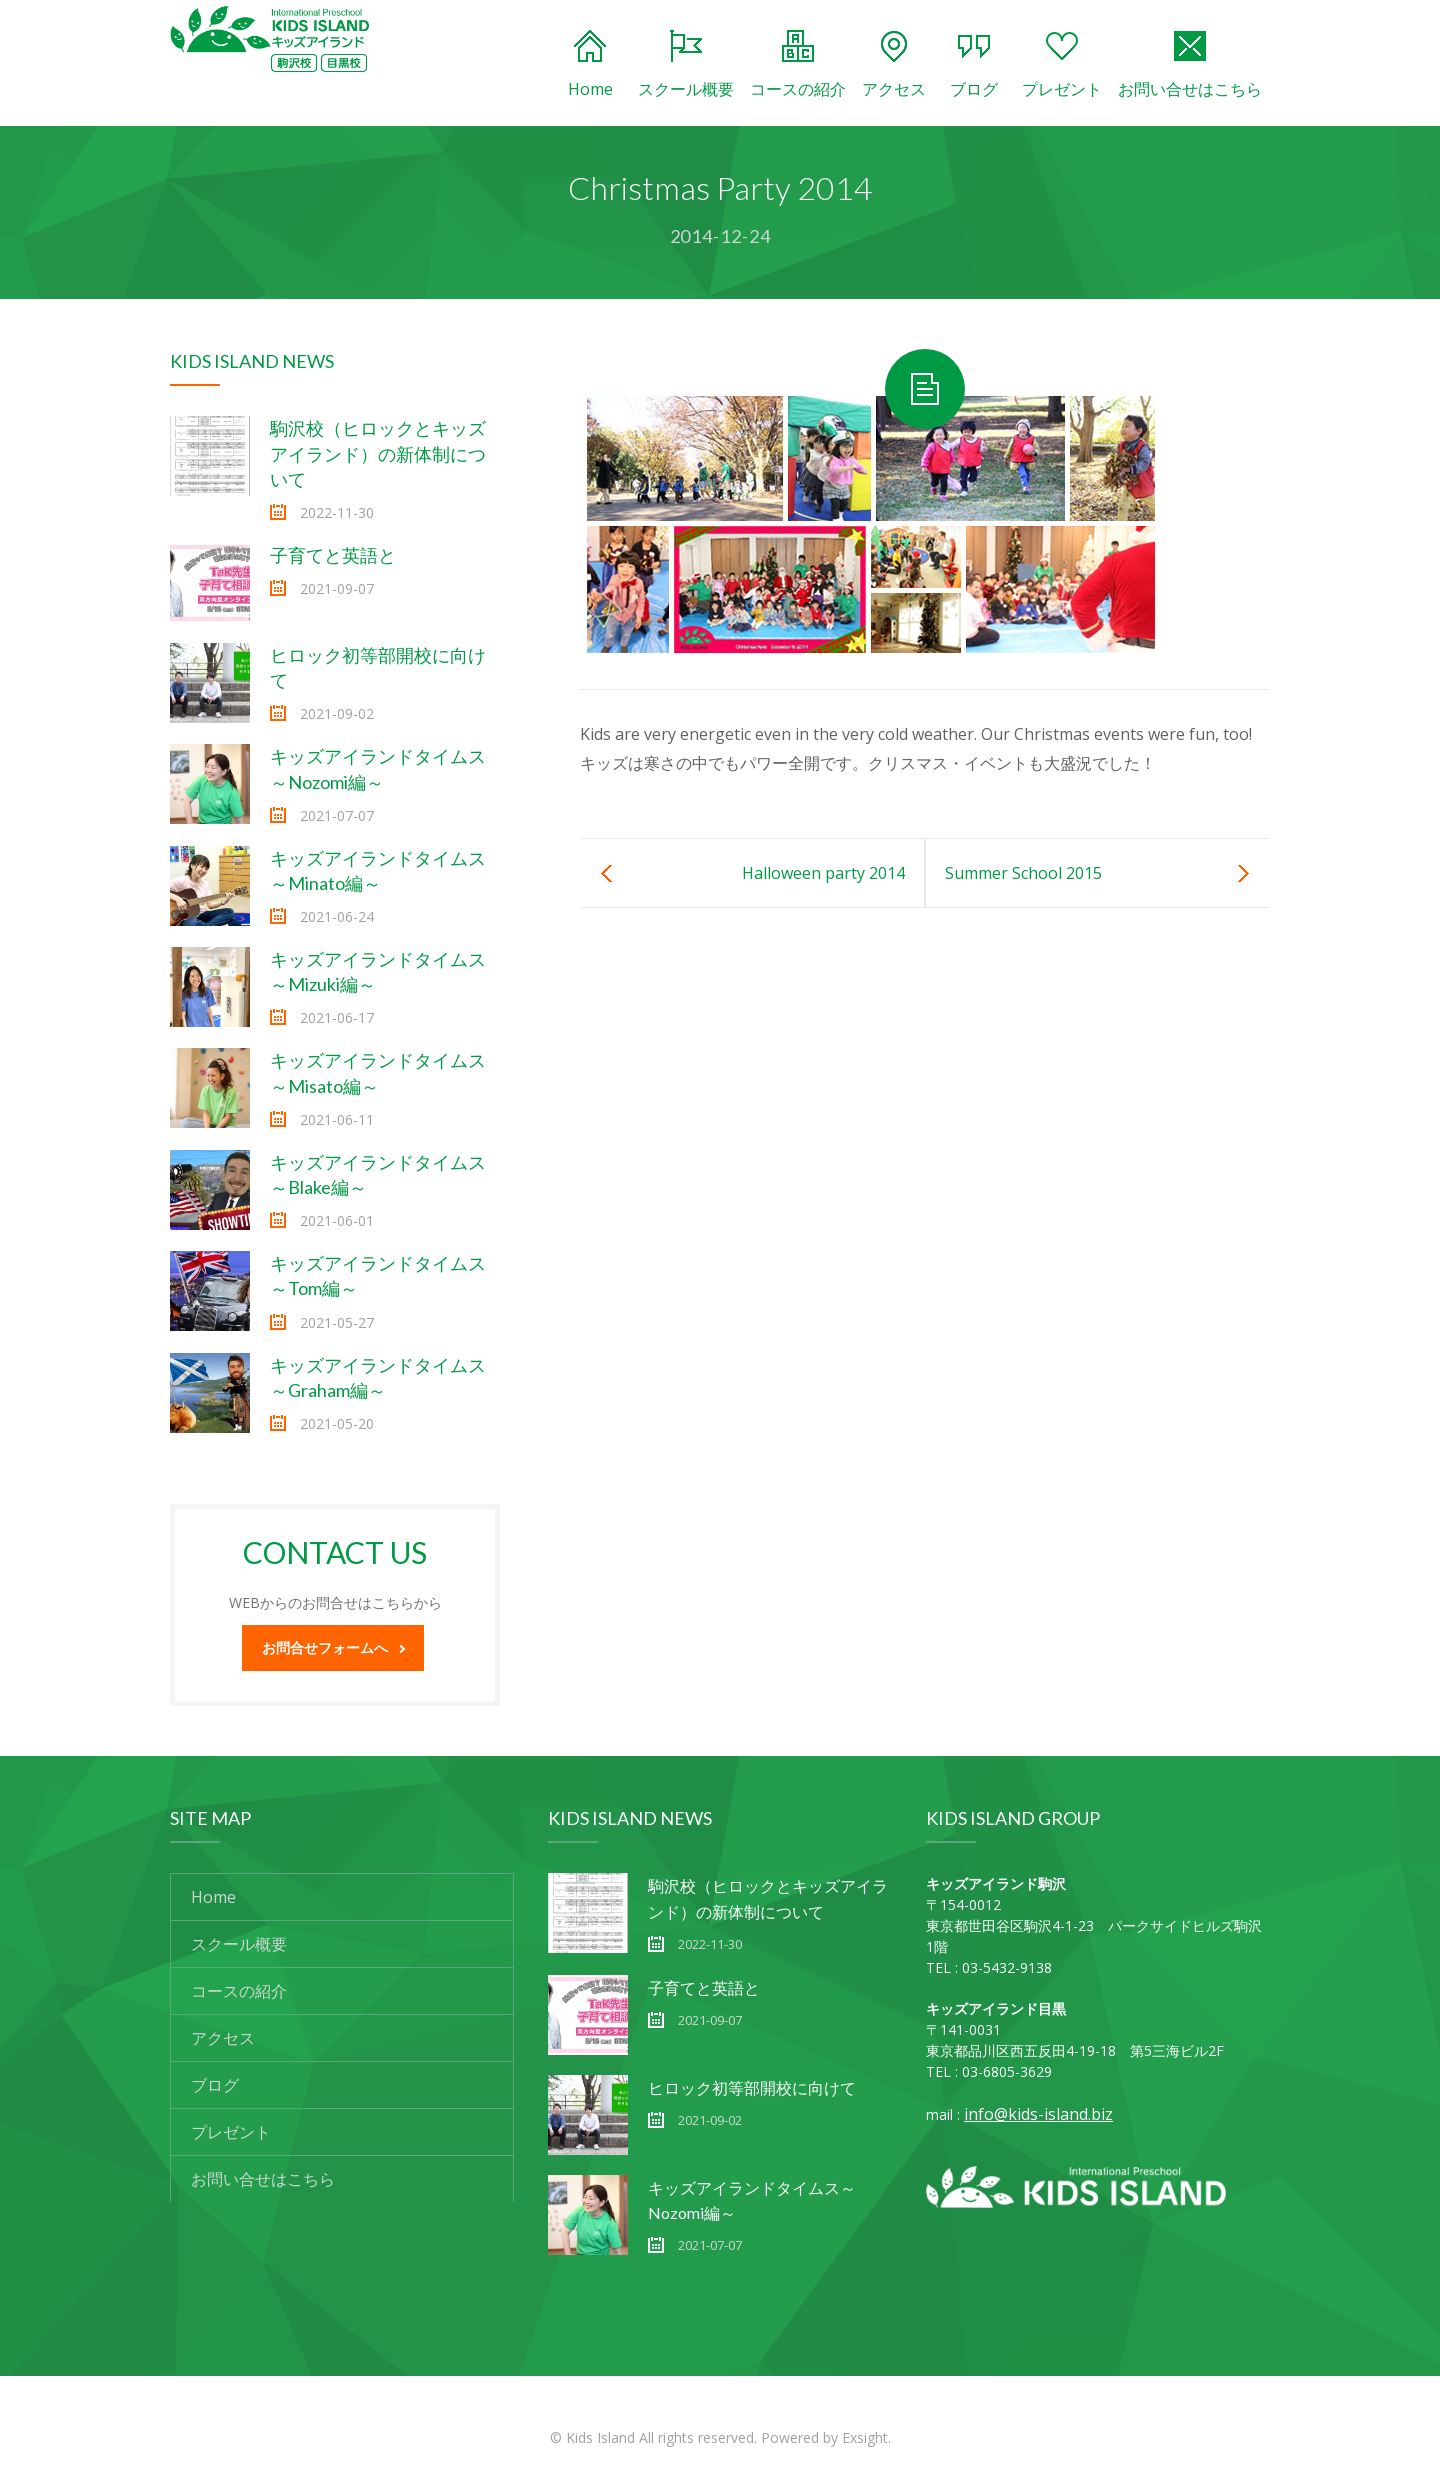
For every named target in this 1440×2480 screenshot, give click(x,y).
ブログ (974, 65)
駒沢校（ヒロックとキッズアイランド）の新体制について (378, 453)
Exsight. (866, 2437)
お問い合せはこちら (1190, 65)
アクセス (894, 65)
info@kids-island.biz (1038, 2114)
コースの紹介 (798, 65)
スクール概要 (686, 65)
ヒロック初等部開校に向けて (752, 2087)
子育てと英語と (333, 555)
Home (590, 65)
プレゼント (1062, 65)
